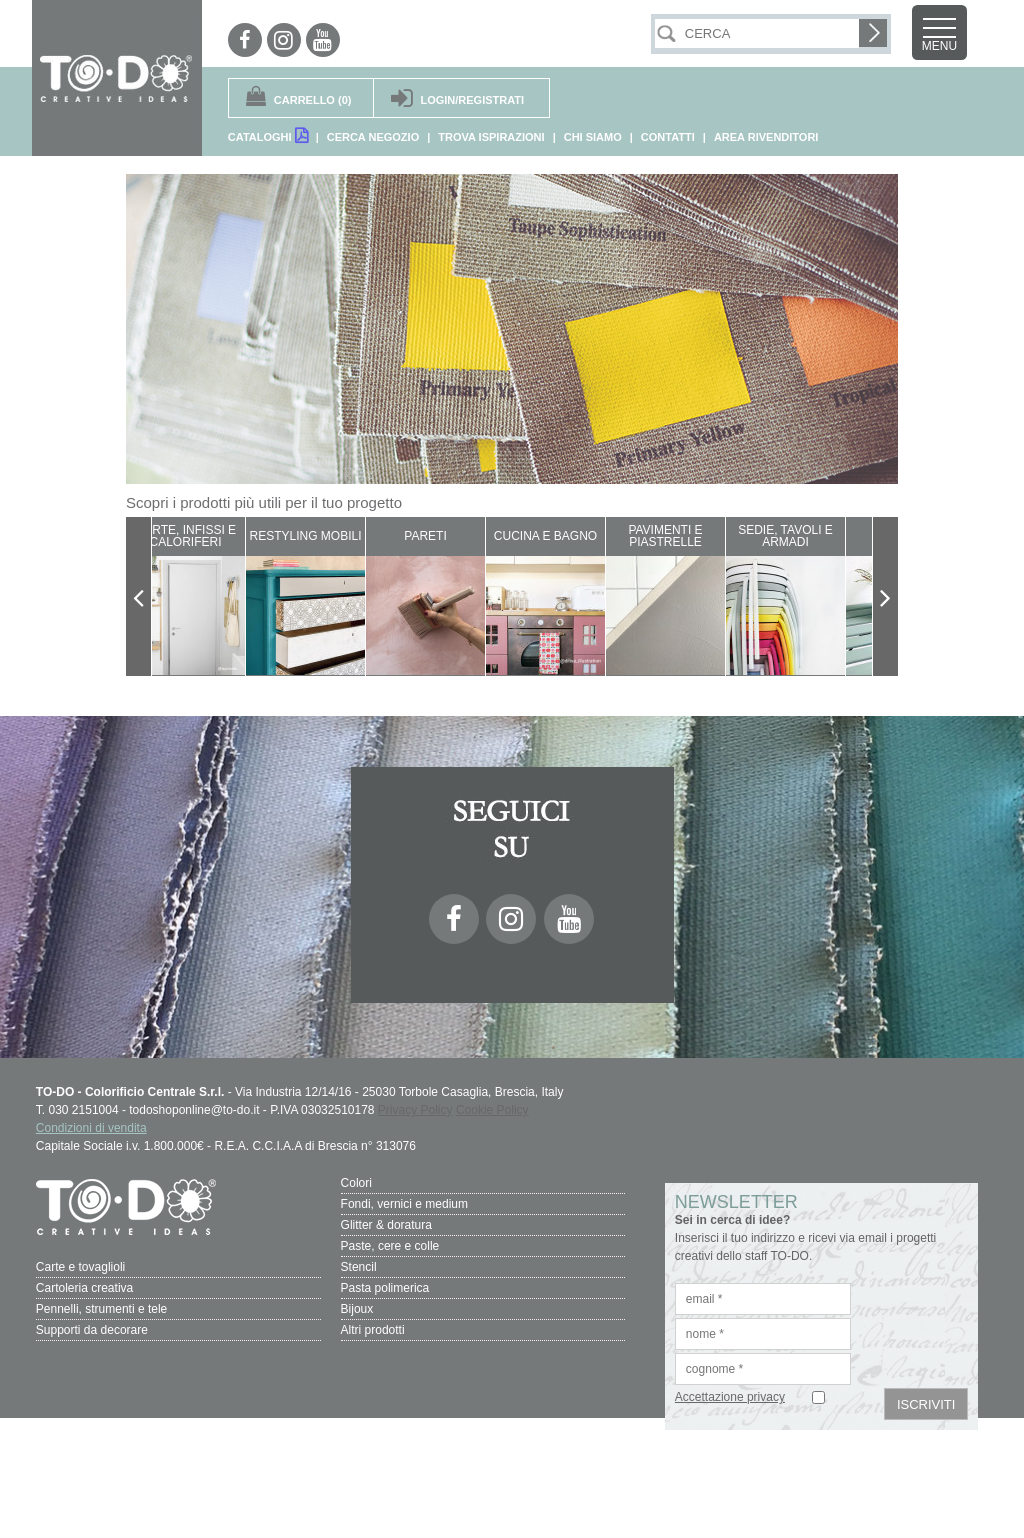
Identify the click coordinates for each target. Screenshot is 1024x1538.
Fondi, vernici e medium (404, 1204)
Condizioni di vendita (91, 1128)
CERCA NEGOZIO (373, 137)
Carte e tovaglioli (80, 1267)
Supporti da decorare (92, 1330)
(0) (313, 100)
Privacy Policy (415, 1110)
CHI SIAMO (593, 137)
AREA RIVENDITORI (766, 137)
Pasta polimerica (385, 1288)
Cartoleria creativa (84, 1288)
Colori (356, 1183)
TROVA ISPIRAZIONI (491, 137)
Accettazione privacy (730, 1397)
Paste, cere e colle (390, 1246)
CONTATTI (668, 137)
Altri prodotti (373, 1330)
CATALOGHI (268, 135)
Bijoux (357, 1309)
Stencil (359, 1267)
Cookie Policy (492, 1110)
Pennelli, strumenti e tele (101, 1309)
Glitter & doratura (386, 1225)
